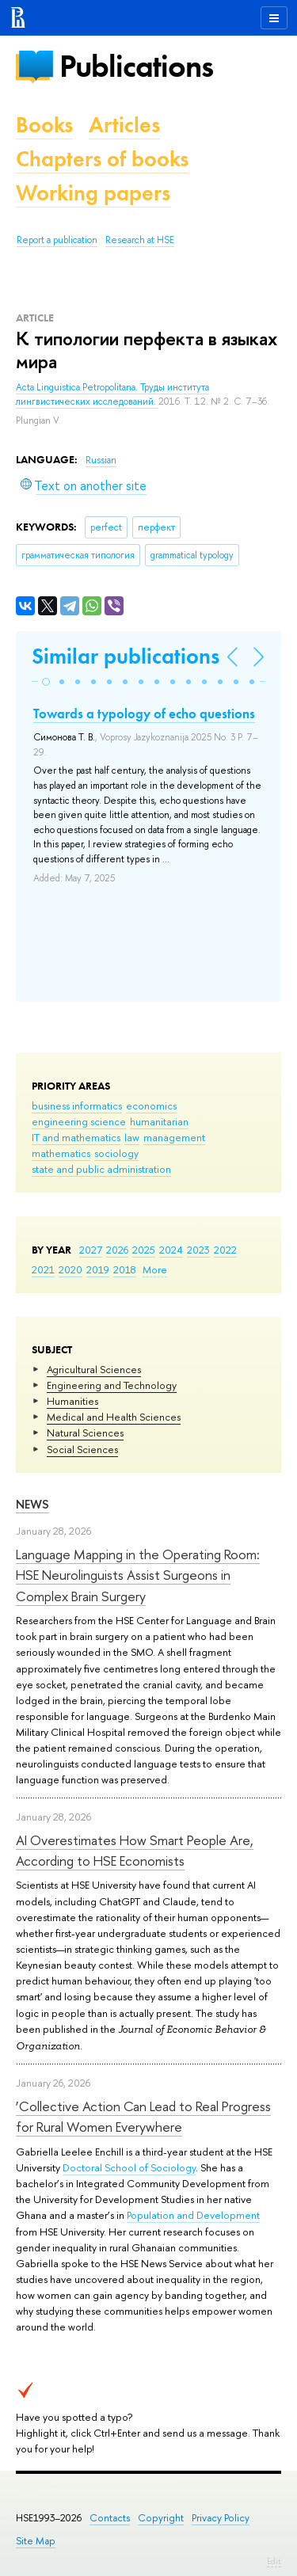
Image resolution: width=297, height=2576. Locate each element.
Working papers (93, 193)
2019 (97, 1269)
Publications (136, 66)
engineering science (79, 1121)
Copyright (161, 2518)
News (32, 1504)
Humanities (72, 1401)
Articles (124, 125)
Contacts (109, 2518)
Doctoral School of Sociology (129, 2167)
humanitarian (159, 1121)
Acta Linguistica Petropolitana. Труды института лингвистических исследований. (112, 395)
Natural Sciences (85, 1432)
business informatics (77, 1105)
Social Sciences (82, 1449)
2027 (90, 1249)
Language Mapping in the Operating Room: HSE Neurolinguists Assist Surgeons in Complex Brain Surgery (138, 1575)
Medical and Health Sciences (114, 1417)
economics (151, 1105)
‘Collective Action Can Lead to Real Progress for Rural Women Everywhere (143, 2116)
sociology (116, 1153)
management (174, 1137)
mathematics (61, 1153)
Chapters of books (102, 159)
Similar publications (125, 656)
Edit (274, 2560)
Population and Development (193, 2215)
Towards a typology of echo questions (144, 713)
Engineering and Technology (112, 1385)
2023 (198, 1249)
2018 (124, 1269)
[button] (46, 682)
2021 (43, 1269)
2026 (117, 1249)
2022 (225, 1249)
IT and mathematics (76, 1137)
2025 (143, 1249)
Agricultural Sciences (94, 1369)
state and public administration (101, 1169)
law (131, 1137)
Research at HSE (139, 240)
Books (44, 125)
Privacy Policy (220, 2518)
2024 (171, 1249)
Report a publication (57, 240)
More (155, 1269)
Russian (101, 460)
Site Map (35, 2540)
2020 (70, 1269)
